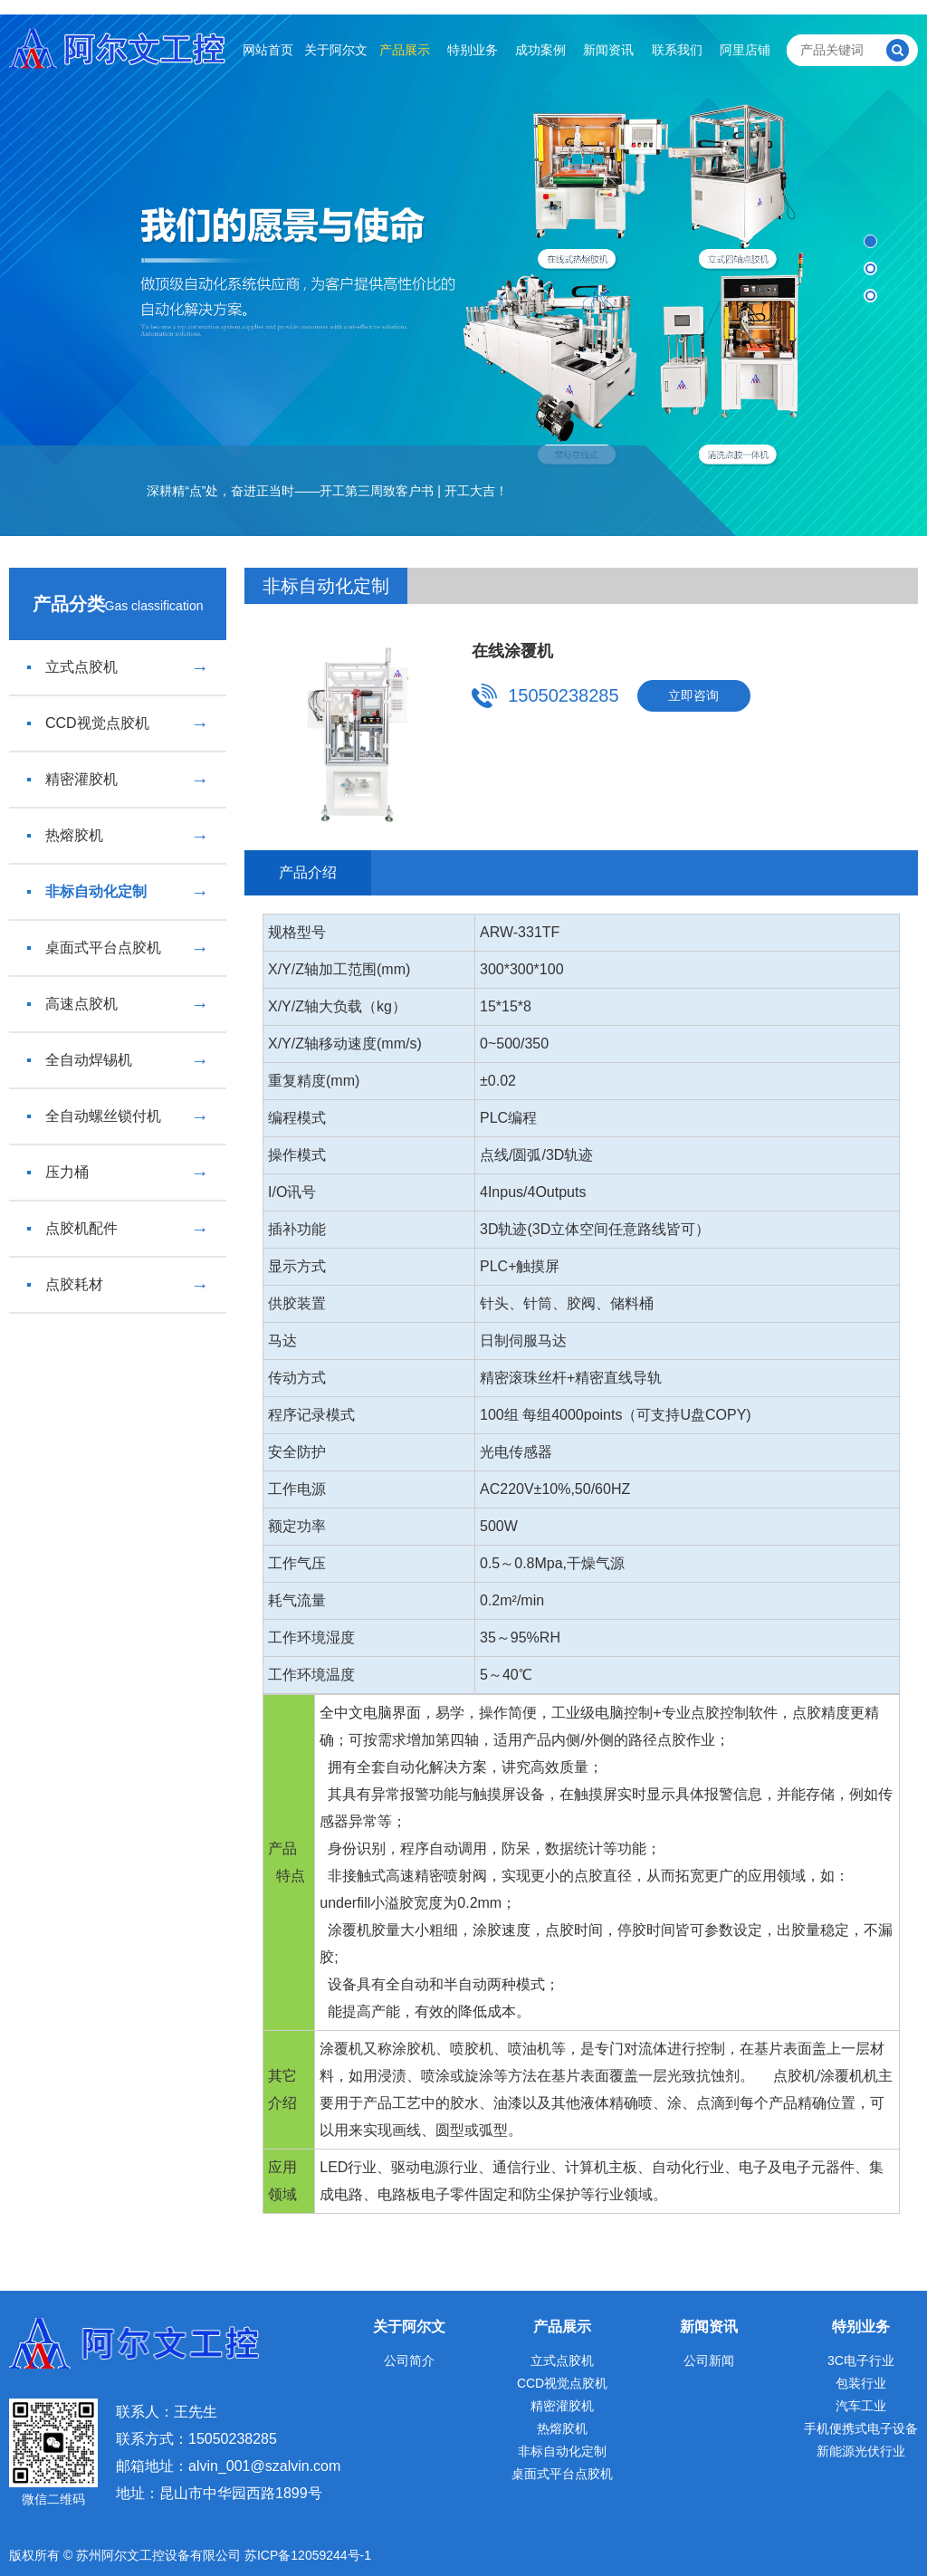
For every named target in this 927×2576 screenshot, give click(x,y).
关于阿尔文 (336, 50)
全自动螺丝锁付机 (117, 1116)
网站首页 (268, 50)
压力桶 (117, 1173)
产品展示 (404, 50)
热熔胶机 (117, 836)
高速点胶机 (117, 1004)
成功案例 (540, 50)
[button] (870, 241)
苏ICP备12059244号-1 (307, 2555)
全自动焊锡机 (117, 1060)
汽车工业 (861, 2406)
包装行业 (861, 2383)
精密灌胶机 (117, 780)
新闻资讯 (608, 50)
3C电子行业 (860, 2360)
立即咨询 (693, 695)
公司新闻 (708, 2360)
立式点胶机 (117, 667)
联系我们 (677, 50)
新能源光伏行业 (861, 2451)
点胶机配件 (117, 1229)
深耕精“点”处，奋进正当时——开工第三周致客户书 (290, 491)
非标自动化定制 (117, 892)
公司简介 (409, 2360)
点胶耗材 (117, 1285)
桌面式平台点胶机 (117, 948)
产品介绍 (308, 872)
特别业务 (472, 50)
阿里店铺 (745, 50)
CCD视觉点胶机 (117, 723)
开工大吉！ (476, 491)
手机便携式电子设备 (861, 2428)
